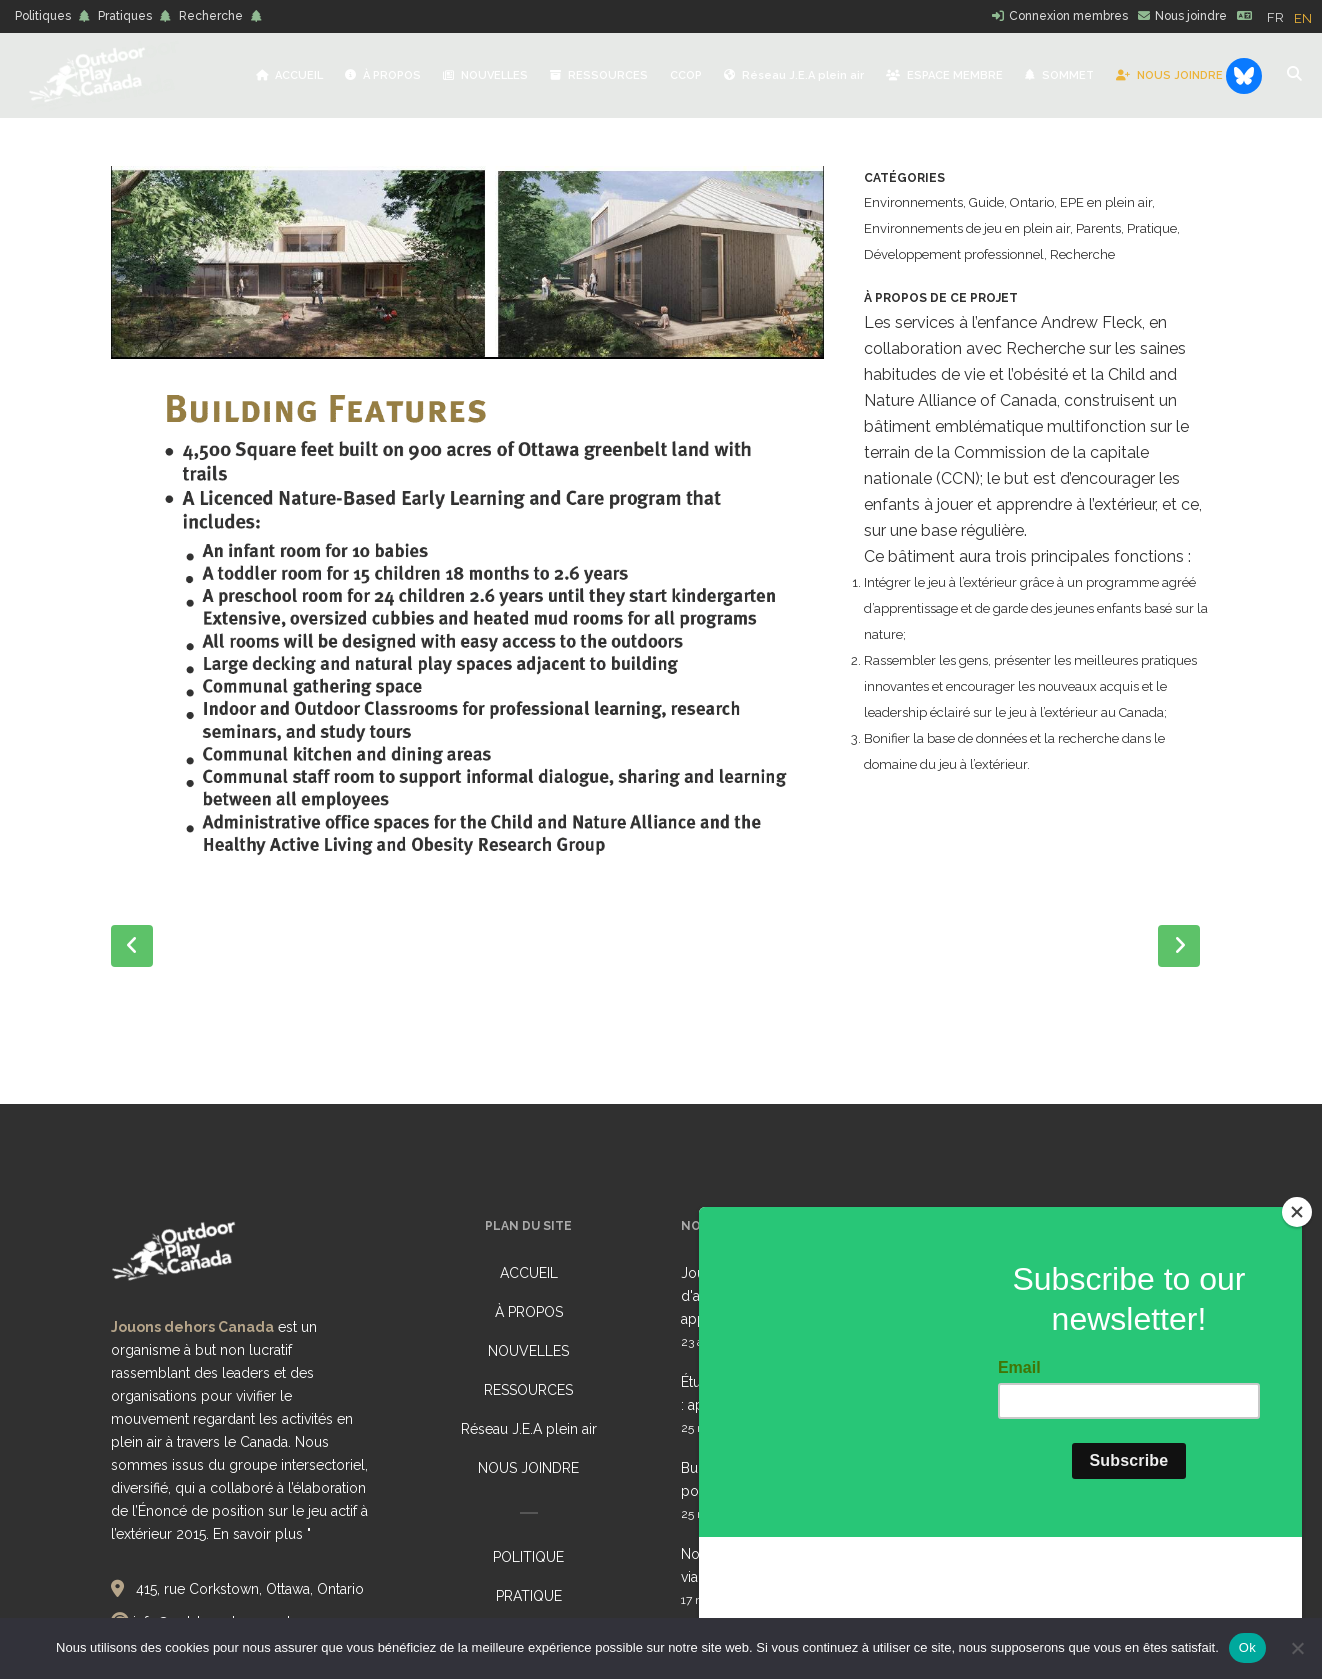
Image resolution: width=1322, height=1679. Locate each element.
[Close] (1297, 1334)
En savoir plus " (262, 1534)
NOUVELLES (528, 1351)
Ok (1247, 1647)
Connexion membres (1068, 16)
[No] (1297, 1648)
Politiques (43, 16)
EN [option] (1303, 18)
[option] (1303, 18)
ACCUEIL (529, 1273)
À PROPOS (529, 1312)
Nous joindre (1191, 16)
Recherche (211, 16)
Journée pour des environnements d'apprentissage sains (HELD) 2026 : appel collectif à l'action (797, 1296)
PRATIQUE (529, 1596)
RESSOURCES (528, 1390)
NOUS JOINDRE (528, 1468)
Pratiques (125, 16)
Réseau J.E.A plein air (529, 1429)
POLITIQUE (528, 1557)
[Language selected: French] (1294, 17)
